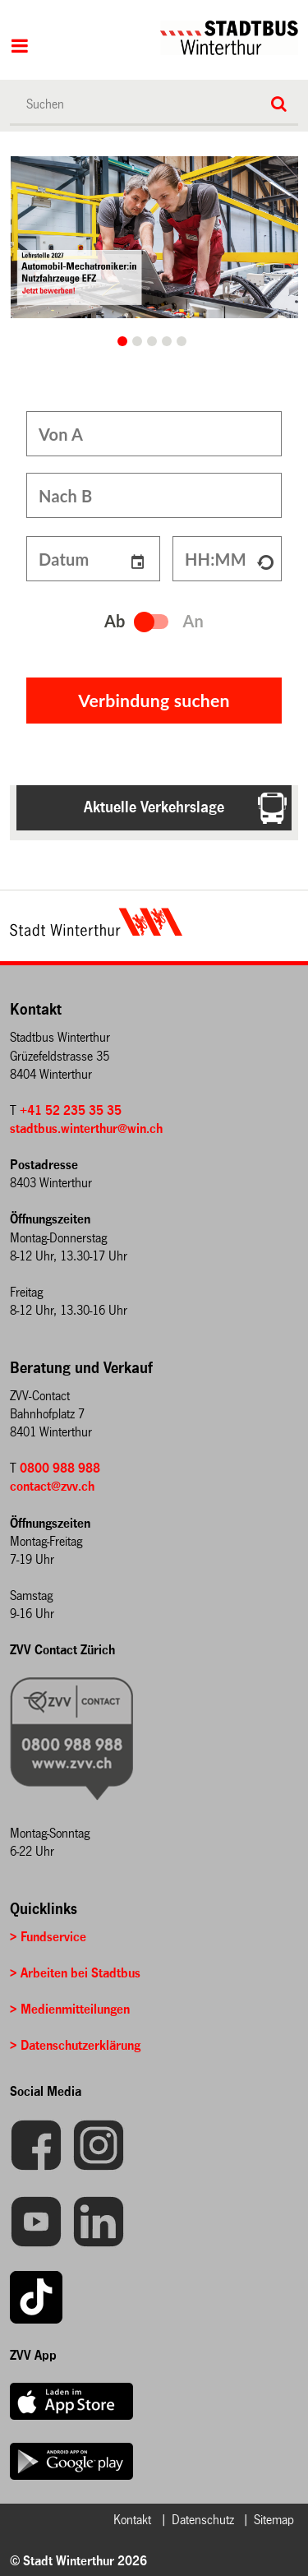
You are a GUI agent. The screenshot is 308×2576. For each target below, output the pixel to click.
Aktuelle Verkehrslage (154, 799)
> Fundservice (48, 1928)
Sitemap (274, 2511)
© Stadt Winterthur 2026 (78, 2553)
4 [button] (181, 341)
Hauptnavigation (19, 47)
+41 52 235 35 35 (71, 1102)
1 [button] (137, 341)
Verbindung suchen (153, 692)
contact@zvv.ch (52, 1478)
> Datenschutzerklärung (75, 2037)
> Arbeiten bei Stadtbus (75, 1965)
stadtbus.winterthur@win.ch (86, 1120)
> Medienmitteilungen (70, 2001)
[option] (155, 237)
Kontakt (132, 2511)
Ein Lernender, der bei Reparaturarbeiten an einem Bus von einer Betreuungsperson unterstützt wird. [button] (122, 341)
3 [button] (166, 341)
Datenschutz (203, 2511)
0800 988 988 (60, 1460)
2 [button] (152, 341)
